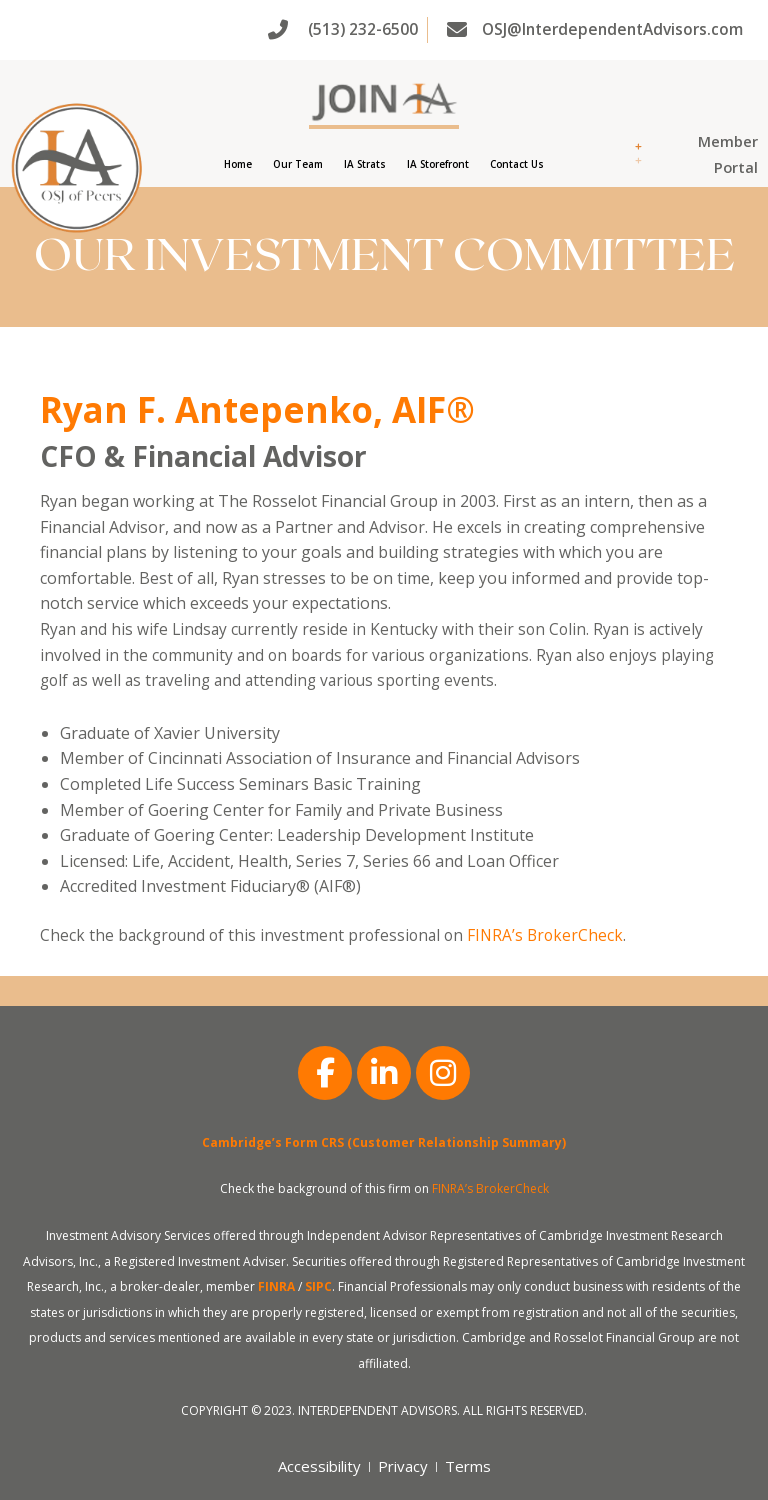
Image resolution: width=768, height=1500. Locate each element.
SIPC (318, 1286)
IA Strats (365, 164)
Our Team (298, 164)
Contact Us (517, 164)
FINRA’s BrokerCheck (545, 935)
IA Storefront (438, 164)
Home (238, 164)
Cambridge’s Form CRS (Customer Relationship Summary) (384, 1142)
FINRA (276, 1286)
